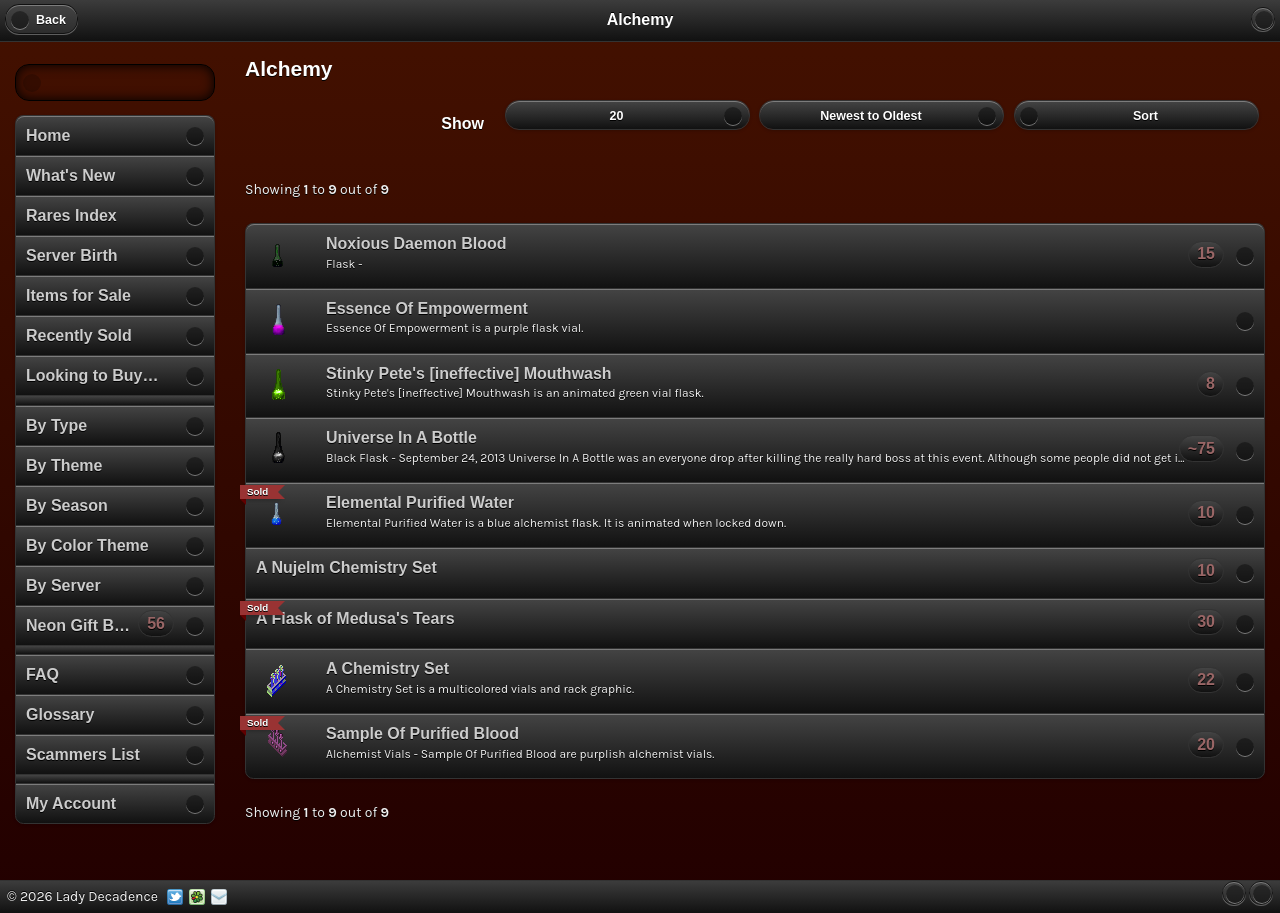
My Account (71, 803)
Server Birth (72, 255)
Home (48, 135)
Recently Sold (79, 335)
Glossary (60, 714)
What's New (70, 175)
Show (462, 123)
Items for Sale (78, 295)
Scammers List (83, 754)
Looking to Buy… (92, 375)
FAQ (42, 674)
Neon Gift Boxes (100, 623)
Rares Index (71, 215)
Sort (1136, 115)
